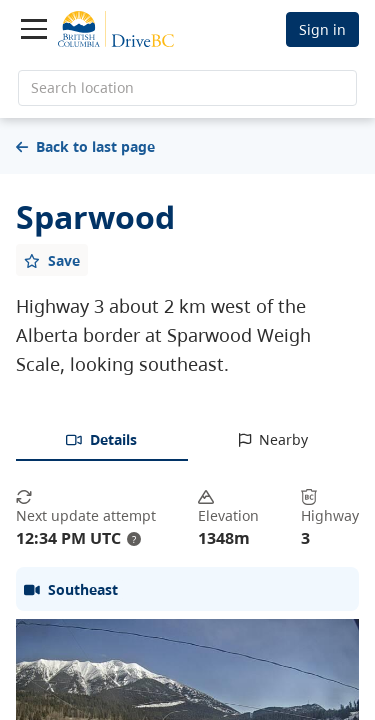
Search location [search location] (82, 87)
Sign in (322, 29)
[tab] (102, 441)
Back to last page (85, 146)
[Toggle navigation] (34, 29)
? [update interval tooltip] (134, 539)
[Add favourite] (52, 260)
